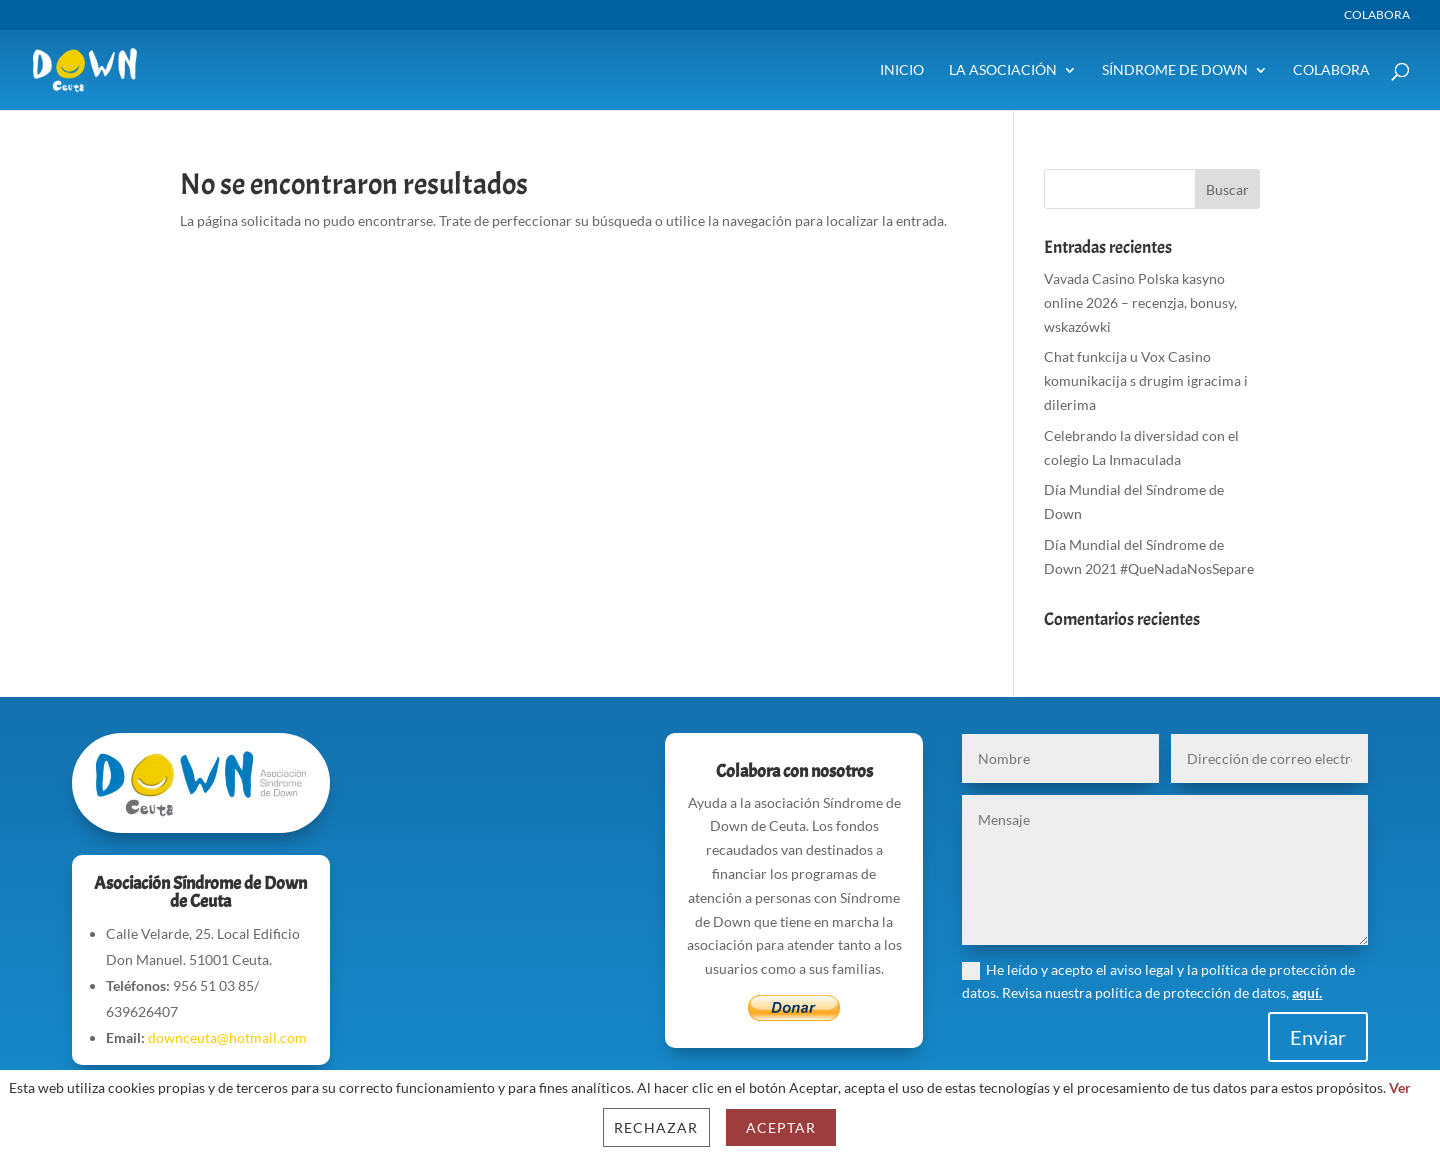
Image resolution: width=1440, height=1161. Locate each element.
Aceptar (781, 1127)
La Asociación (1003, 70)
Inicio (902, 70)
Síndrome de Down (1175, 70)
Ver (1400, 1087)
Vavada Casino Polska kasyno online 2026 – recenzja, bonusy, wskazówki (1140, 302)
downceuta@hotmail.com (227, 1037)
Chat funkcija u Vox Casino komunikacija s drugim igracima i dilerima (1146, 380)
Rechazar (656, 1127)
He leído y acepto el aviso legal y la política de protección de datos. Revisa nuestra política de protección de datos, (1158, 981)
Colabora (1377, 15)
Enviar (1318, 1037)
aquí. (1307, 992)
